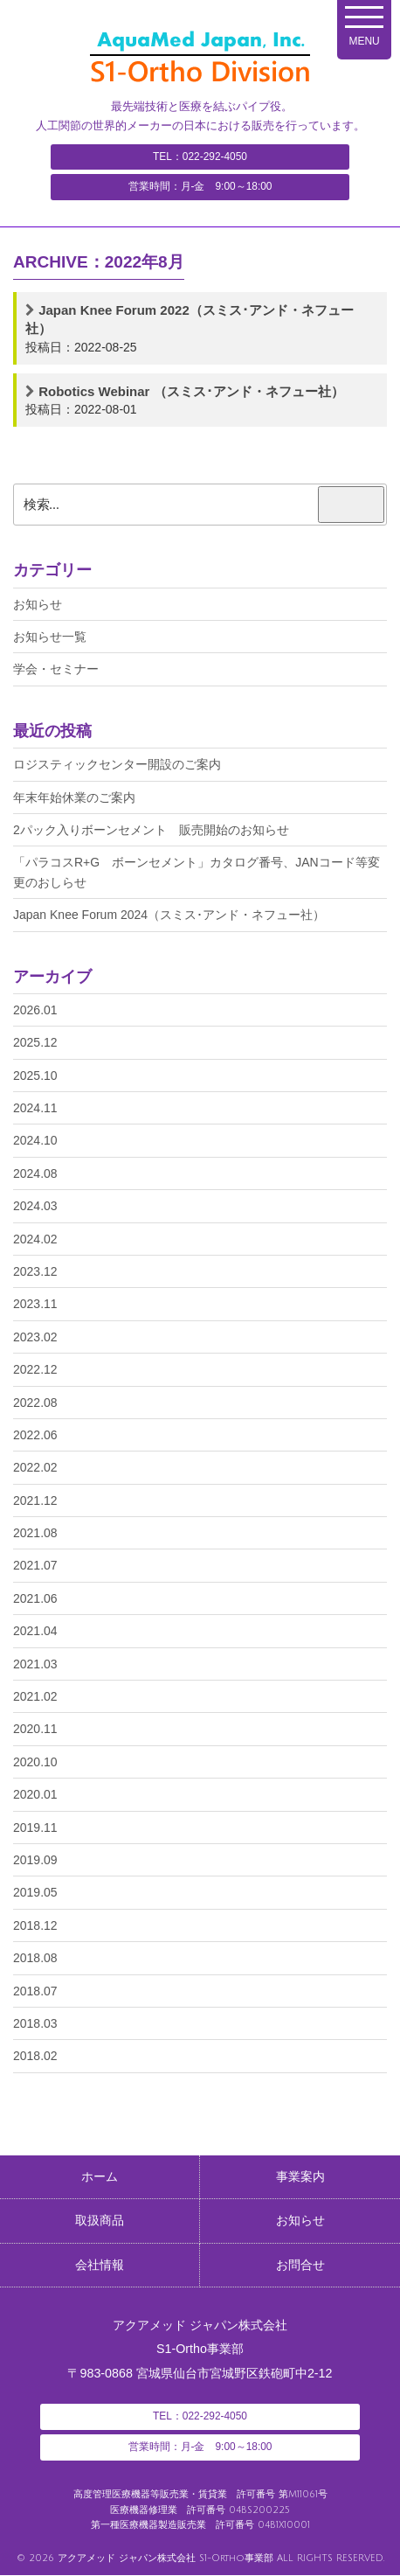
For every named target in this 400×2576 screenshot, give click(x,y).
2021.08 (35, 1533)
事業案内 (300, 2177)
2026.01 (35, 1010)
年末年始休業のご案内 (74, 797)
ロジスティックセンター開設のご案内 (117, 764)
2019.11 (35, 1828)
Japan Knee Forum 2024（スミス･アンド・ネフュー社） (169, 915)
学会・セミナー (56, 669)
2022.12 (35, 1369)
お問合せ (300, 2266)
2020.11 (35, 1729)
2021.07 (35, 1565)
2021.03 (35, 1664)
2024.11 (35, 1108)
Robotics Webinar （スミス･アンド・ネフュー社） (190, 391)
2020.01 (35, 1794)
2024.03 (35, 1206)
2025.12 (35, 1042)
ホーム (99, 2177)
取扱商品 (99, 2222)
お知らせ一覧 (49, 637)
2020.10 (35, 1762)
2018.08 (35, 1958)
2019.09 (35, 1860)
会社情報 (99, 2266)
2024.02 (35, 1239)
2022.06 (35, 1435)
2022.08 (35, 1403)
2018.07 (35, 1991)
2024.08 (35, 1173)
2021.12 (35, 1500)
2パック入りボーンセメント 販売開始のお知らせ (151, 830)
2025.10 (35, 1076)
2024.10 (35, 1140)
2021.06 (35, 1598)
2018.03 (35, 2023)
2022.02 (35, 1467)
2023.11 (35, 1304)
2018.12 (35, 1925)
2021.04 (35, 1631)
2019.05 (35, 1892)
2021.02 (35, 1696)
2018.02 (35, 2056)
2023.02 (35, 1337)
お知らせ (37, 604)
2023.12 (35, 1271)
